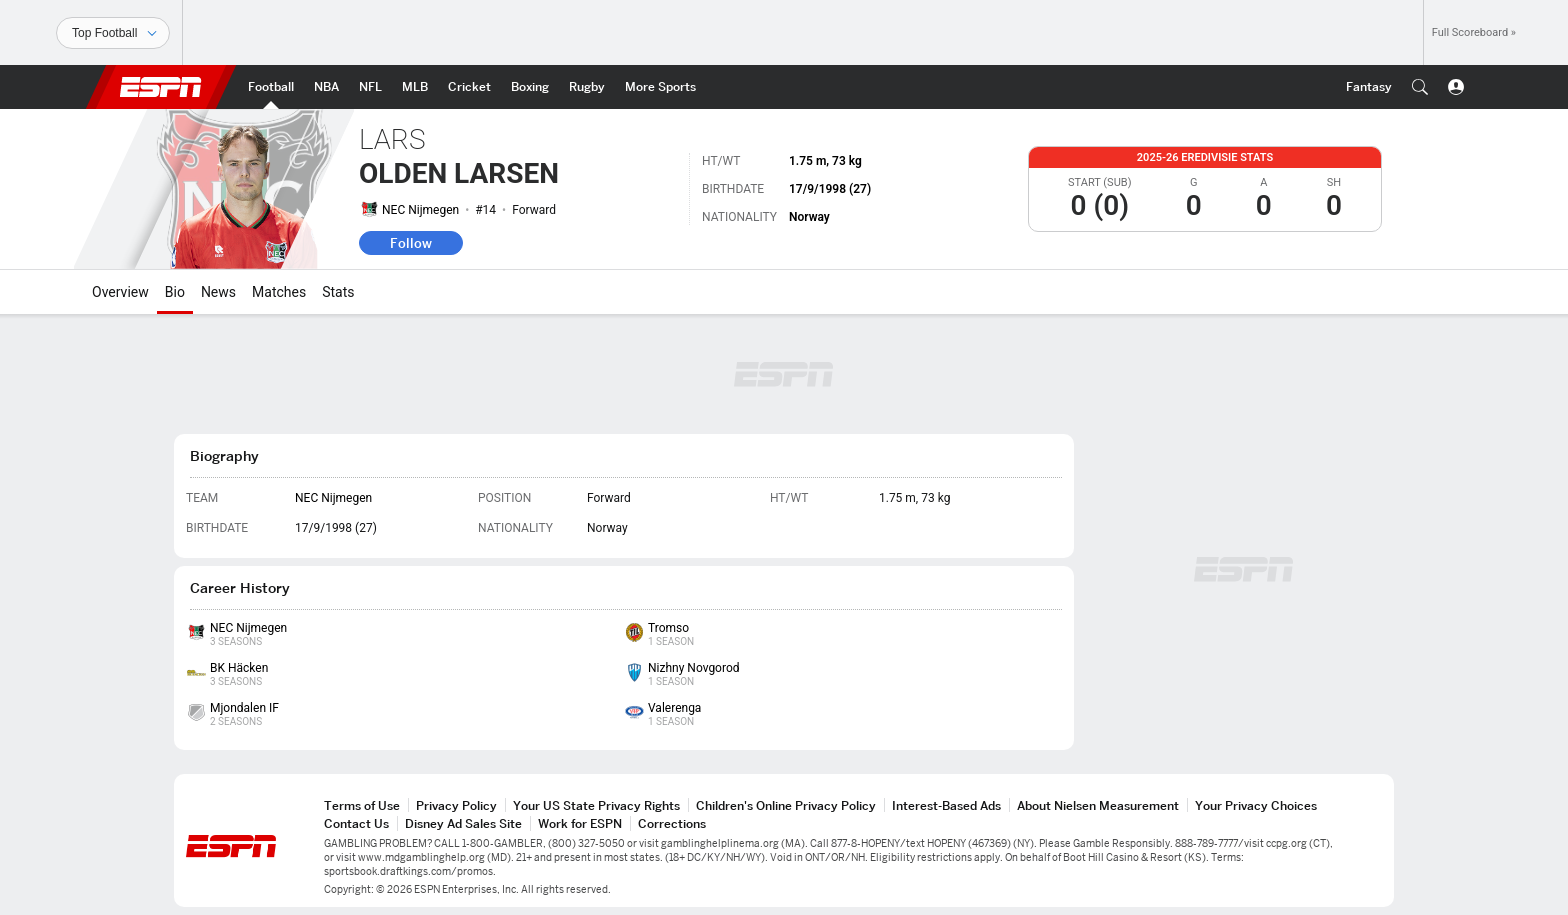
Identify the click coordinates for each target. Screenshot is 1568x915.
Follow (411, 243)
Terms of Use (362, 805)
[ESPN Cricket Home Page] (469, 87)
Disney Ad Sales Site (463, 823)
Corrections (672, 823)
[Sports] (113, 33)
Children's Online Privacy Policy (786, 805)
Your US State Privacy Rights (596, 805)
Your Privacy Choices (1256, 805)
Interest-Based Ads (946, 805)
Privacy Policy (456, 805)
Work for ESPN (580, 823)
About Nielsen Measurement (1098, 805)
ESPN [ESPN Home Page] (161, 87)
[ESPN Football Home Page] (271, 87)
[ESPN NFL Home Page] (370, 87)
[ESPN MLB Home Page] (415, 87)
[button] (1420, 87)
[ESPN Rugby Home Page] (587, 87)
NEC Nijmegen (420, 210)
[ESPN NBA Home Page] (326, 87)
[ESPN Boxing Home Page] (530, 87)
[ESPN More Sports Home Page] (660, 87)
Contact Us (356, 823)
